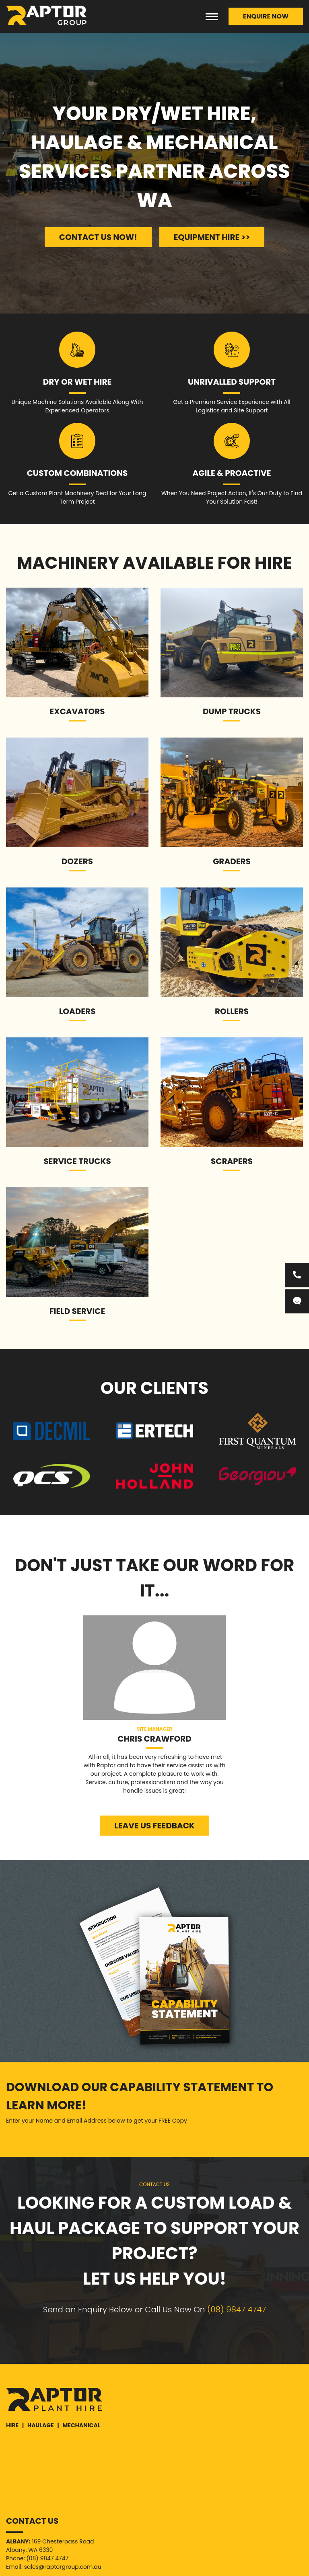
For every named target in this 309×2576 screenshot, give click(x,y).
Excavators (77, 711)
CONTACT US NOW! (98, 237)
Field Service (77, 1311)
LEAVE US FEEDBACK (154, 1825)
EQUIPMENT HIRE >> (212, 237)
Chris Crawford (154, 1738)
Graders (232, 861)
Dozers (77, 861)
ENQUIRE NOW (265, 16)
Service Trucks (77, 1161)
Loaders (77, 1011)
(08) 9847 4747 (236, 2309)
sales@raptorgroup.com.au (62, 2567)
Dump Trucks (232, 711)
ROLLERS (232, 1011)
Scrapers (232, 1161)
